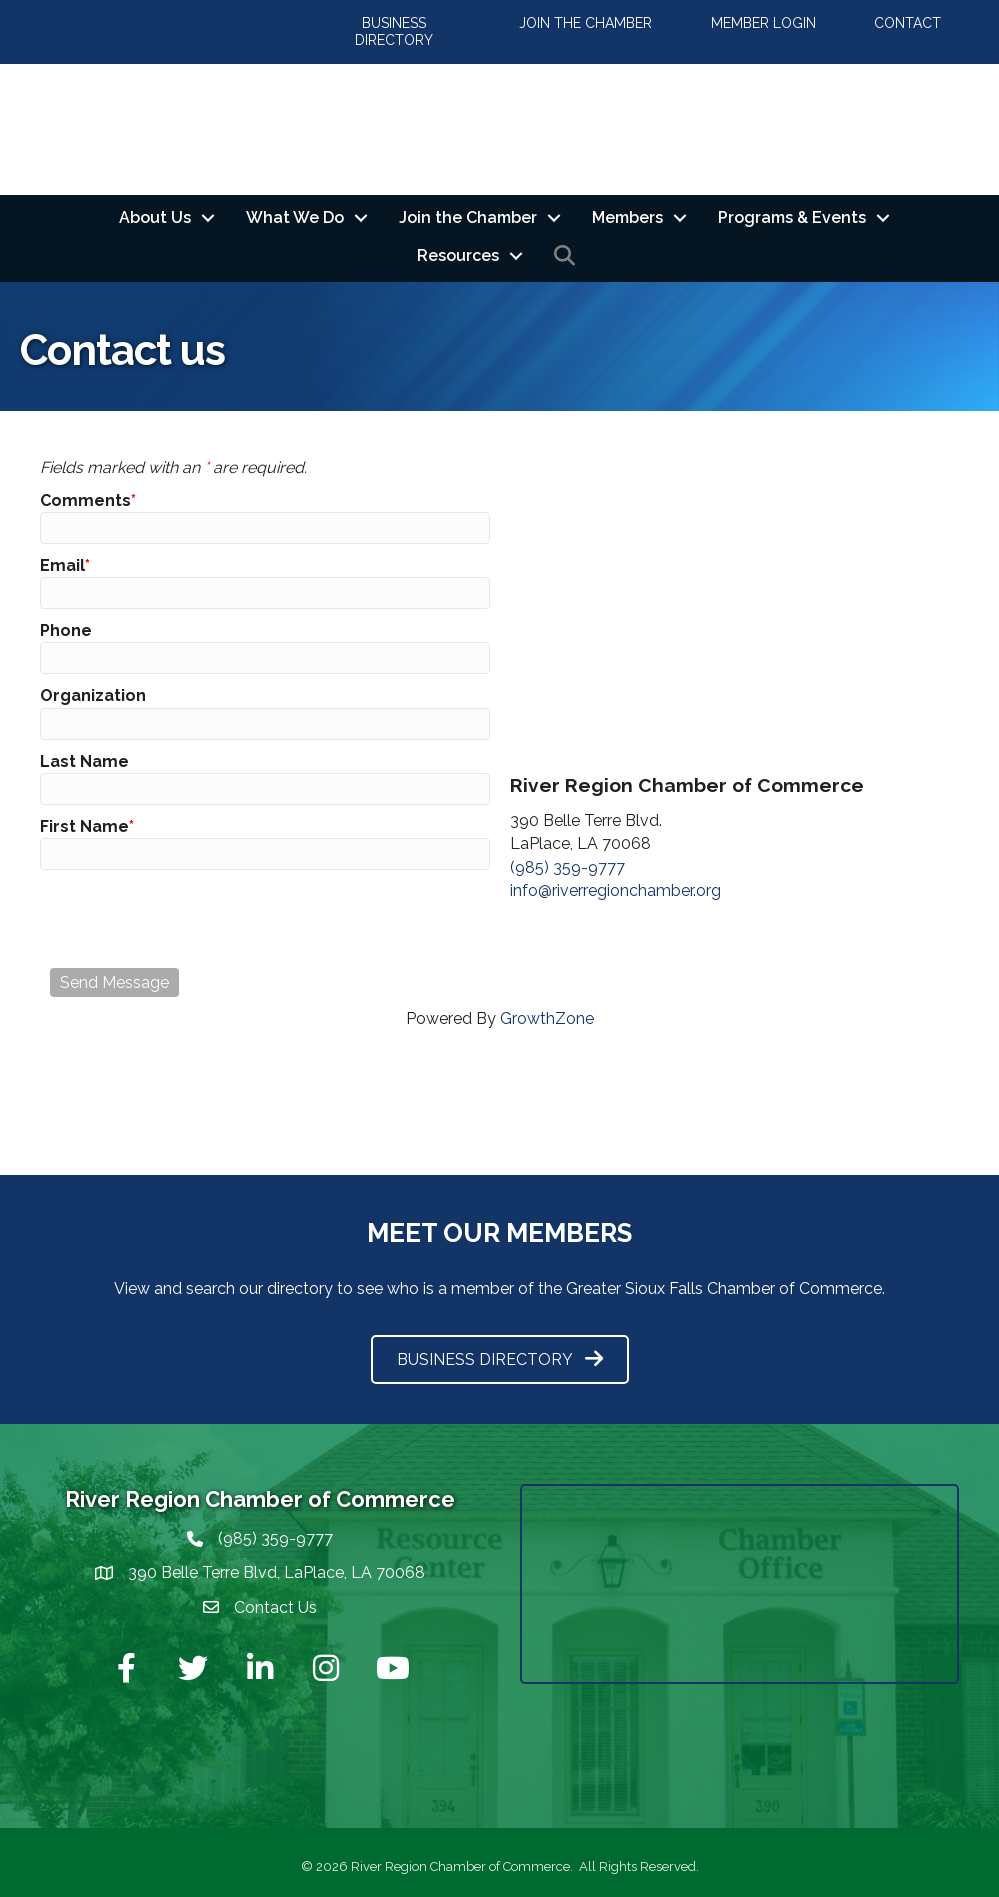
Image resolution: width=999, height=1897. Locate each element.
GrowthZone (547, 1018)
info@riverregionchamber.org (615, 890)
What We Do (295, 217)
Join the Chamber (468, 217)
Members (627, 217)
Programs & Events (792, 217)
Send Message (114, 982)
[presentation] (202, 919)
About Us (155, 217)
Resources (458, 255)
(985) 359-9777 (567, 867)
